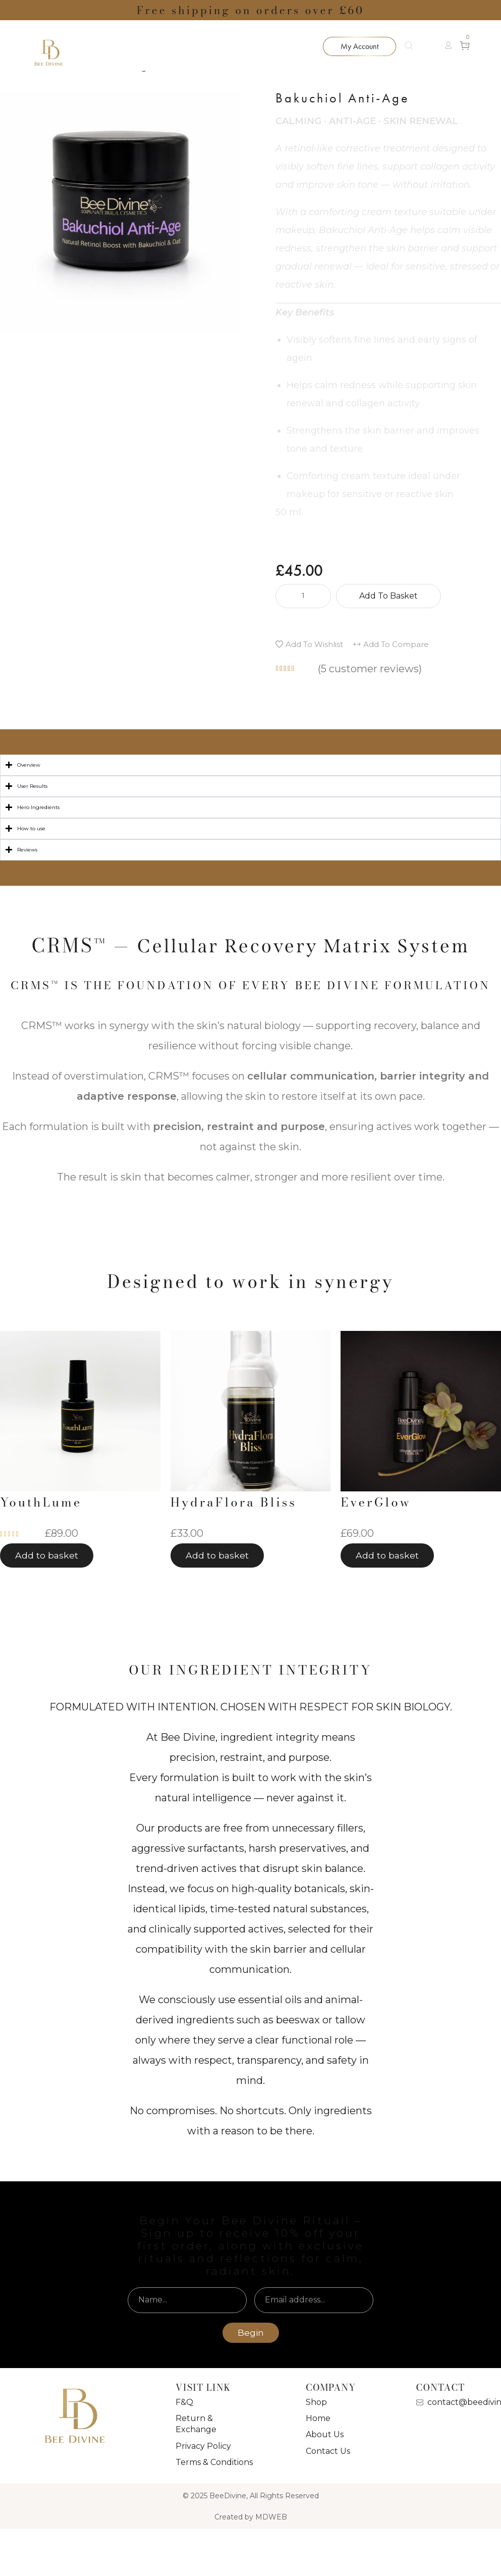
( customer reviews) (370, 669)
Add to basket (388, 596)
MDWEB (271, 2516)
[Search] (414, 45)
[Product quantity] (303, 596)
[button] (448, 45)
